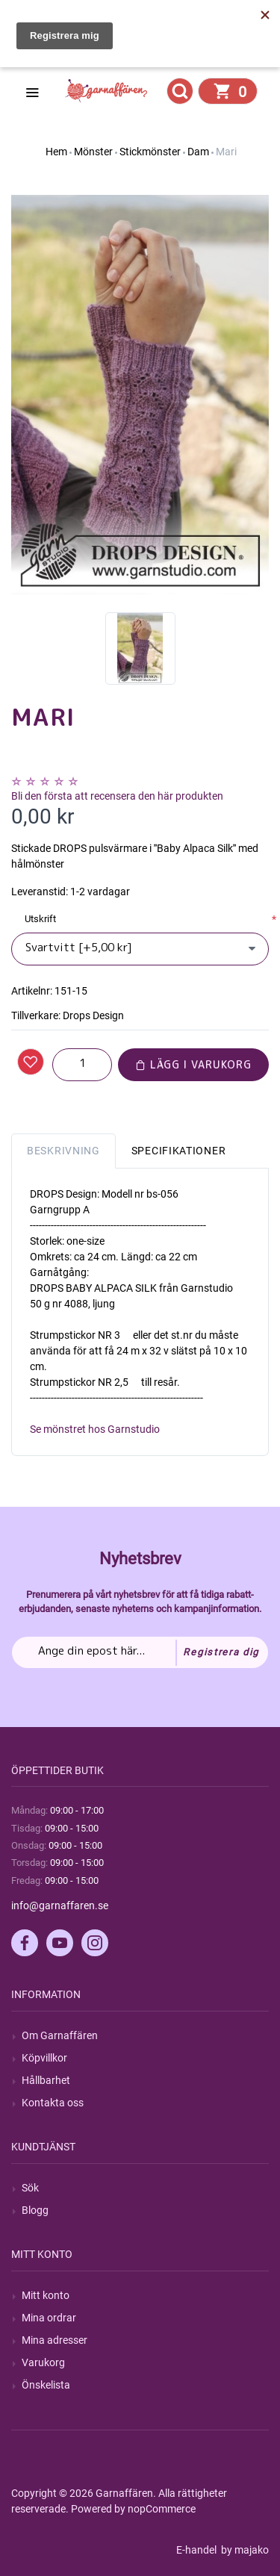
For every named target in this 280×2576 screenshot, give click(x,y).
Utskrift (40, 918)
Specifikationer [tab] (178, 1151)
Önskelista (46, 2385)
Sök (30, 2188)
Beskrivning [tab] (63, 1151)
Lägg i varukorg (193, 1064)
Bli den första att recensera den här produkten (117, 796)
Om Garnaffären (60, 2035)
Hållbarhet (46, 2080)
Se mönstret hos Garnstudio (95, 1429)
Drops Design (93, 1015)
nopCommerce (162, 2509)
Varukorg (43, 2362)
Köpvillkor (44, 2058)
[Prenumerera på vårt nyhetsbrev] (140, 1652)
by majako (244, 2550)
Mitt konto (45, 2295)
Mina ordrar (49, 2318)
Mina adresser (54, 2340)
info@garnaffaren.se (59, 1905)
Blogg (35, 2210)
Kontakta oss (53, 2103)
